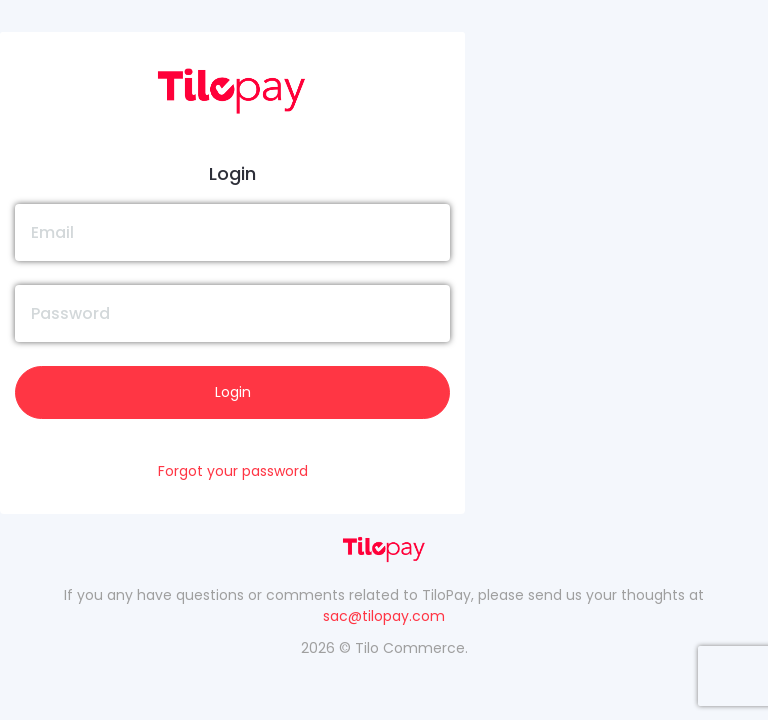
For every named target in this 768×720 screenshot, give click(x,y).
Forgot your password (233, 471)
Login (233, 392)
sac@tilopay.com (384, 616)
